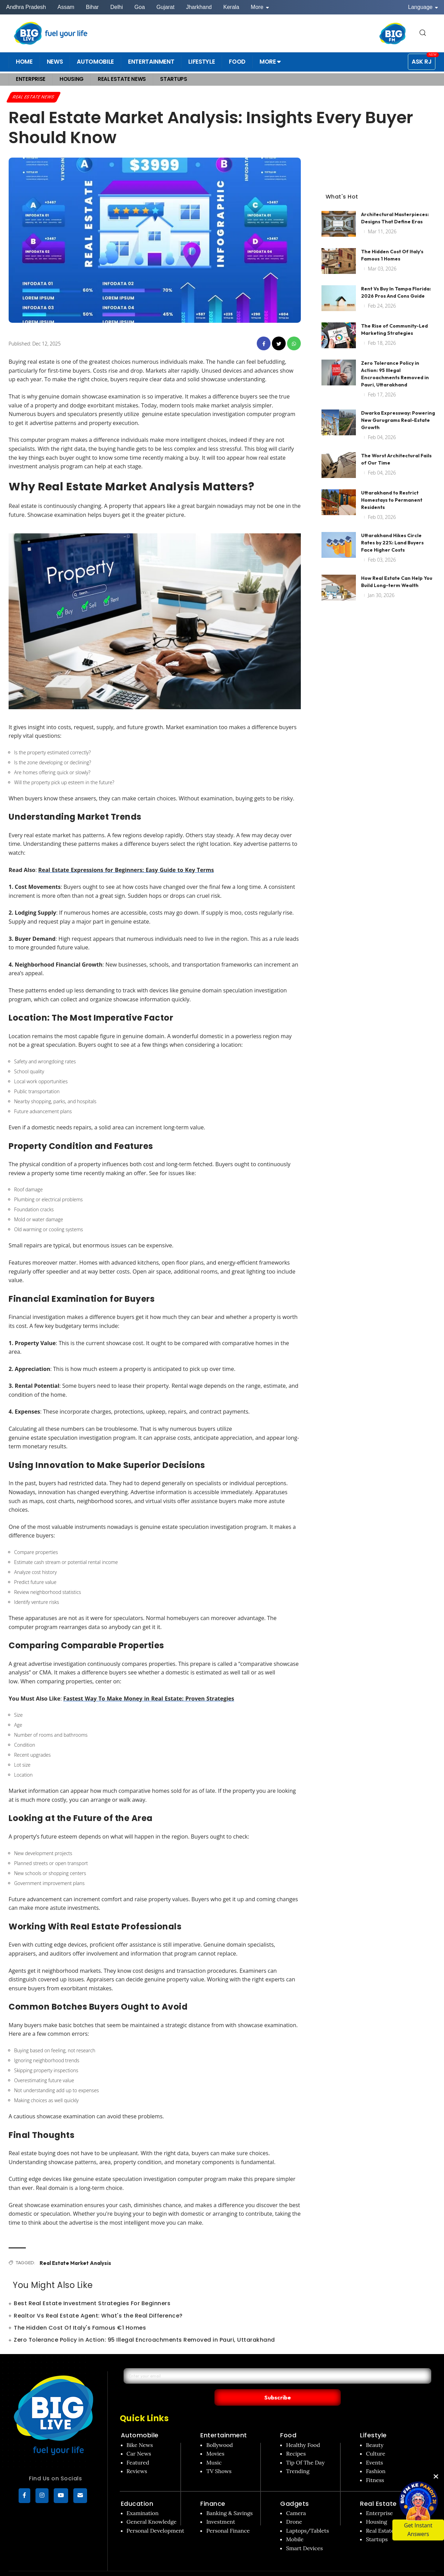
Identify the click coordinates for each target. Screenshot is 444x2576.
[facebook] (264, 344)
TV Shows (218, 2456)
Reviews (137, 2456)
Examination (143, 2498)
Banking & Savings (229, 2498)
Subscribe (343, 2382)
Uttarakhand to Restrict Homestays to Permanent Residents (391, 487)
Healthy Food (303, 2430)
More (260, 7)
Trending (297, 2456)
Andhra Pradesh (26, 7)
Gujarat (165, 7)
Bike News (140, 2430)
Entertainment (223, 2421)
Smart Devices (304, 2534)
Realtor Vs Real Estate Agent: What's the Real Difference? (98, 2316)
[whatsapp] (294, 344)
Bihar (92, 7)
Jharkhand (199, 7)
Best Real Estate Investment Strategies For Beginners (92, 2304)
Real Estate (378, 2489)
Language (423, 7)
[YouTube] (61, 2496)
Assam (65, 7)
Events (374, 2448)
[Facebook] (24, 2496)
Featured (138, 2448)
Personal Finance (228, 2516)
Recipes (296, 2439)
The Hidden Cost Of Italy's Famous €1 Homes (80, 2328)
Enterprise (379, 2498)
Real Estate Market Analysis (73, 2264)
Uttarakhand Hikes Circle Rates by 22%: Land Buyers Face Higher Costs (392, 530)
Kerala (231, 7)
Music (214, 2448)
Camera (296, 2498)
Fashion (375, 2456)
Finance (212, 2489)
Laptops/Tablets (307, 2516)
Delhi (116, 7)
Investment (220, 2507)
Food (288, 2421)
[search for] (422, 33)
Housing (376, 2507)
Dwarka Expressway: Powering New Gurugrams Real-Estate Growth (398, 407)
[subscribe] (80, 2496)
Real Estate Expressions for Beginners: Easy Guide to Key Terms (124, 870)
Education (137, 2489)
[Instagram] (42, 2496)
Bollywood (219, 2430)
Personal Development (155, 2516)
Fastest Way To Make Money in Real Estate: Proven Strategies (147, 1699)
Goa (140, 7)
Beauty (374, 2430)
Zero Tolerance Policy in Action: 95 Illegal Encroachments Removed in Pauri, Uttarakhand (144, 2340)
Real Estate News (36, 97)
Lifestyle (373, 2421)
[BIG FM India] (393, 33)
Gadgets (294, 2489)
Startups (377, 2525)
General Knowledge (152, 2507)
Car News (139, 2439)
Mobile (295, 2525)
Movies (215, 2439)
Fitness (375, 2465)
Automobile (140, 2421)
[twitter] (279, 344)
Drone (294, 2507)
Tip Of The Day (305, 2448)
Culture (375, 2439)
